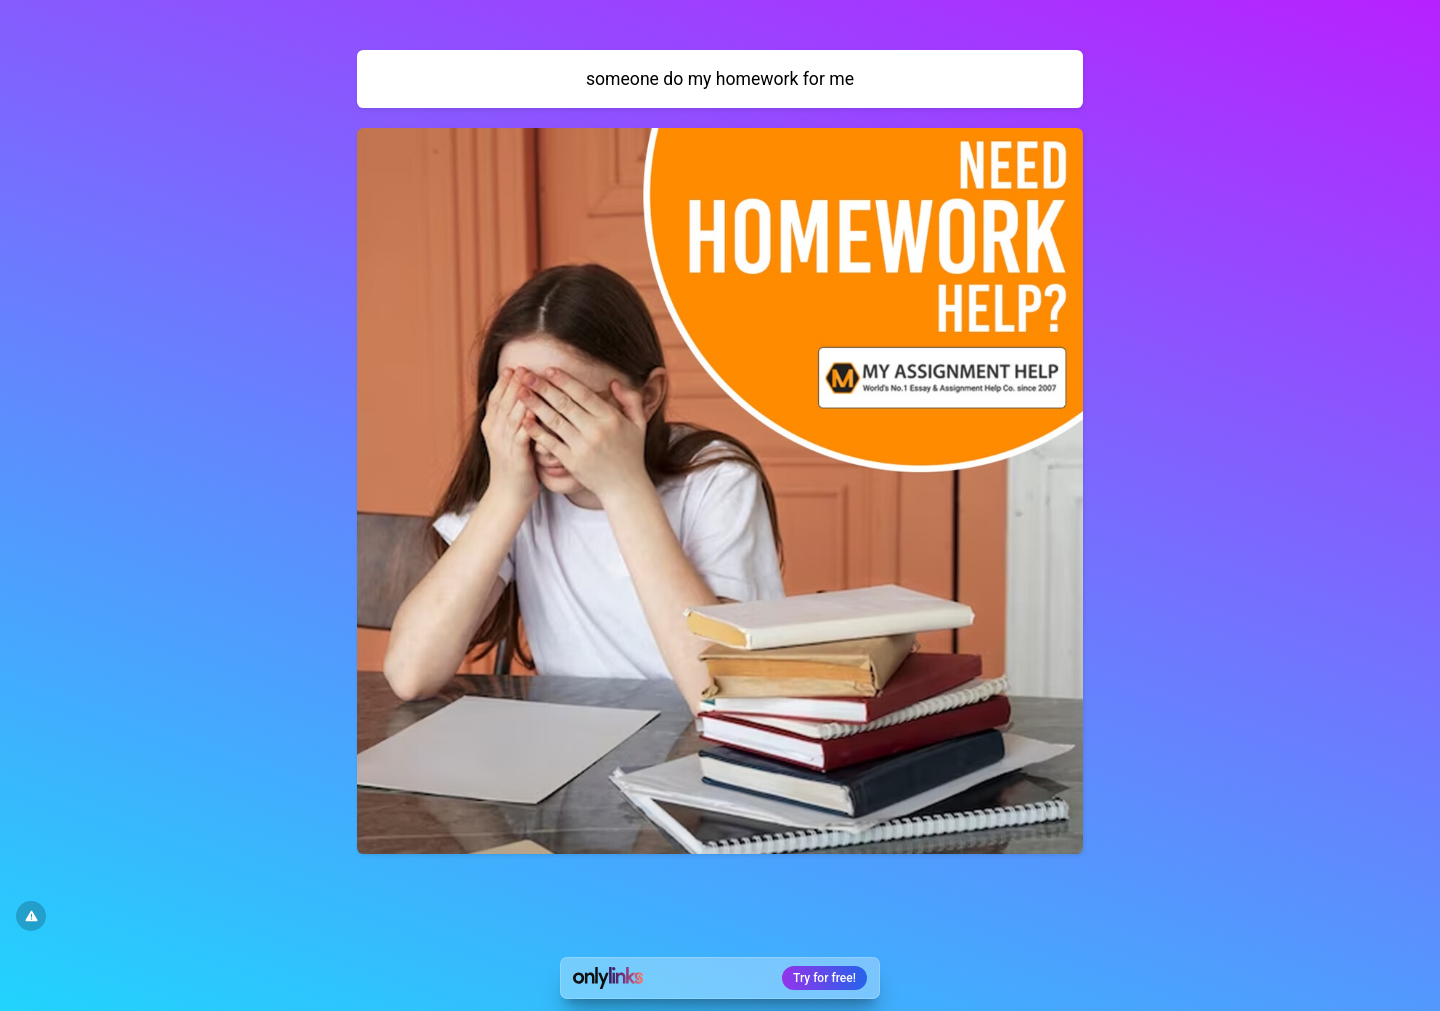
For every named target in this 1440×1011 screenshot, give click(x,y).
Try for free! (824, 978)
